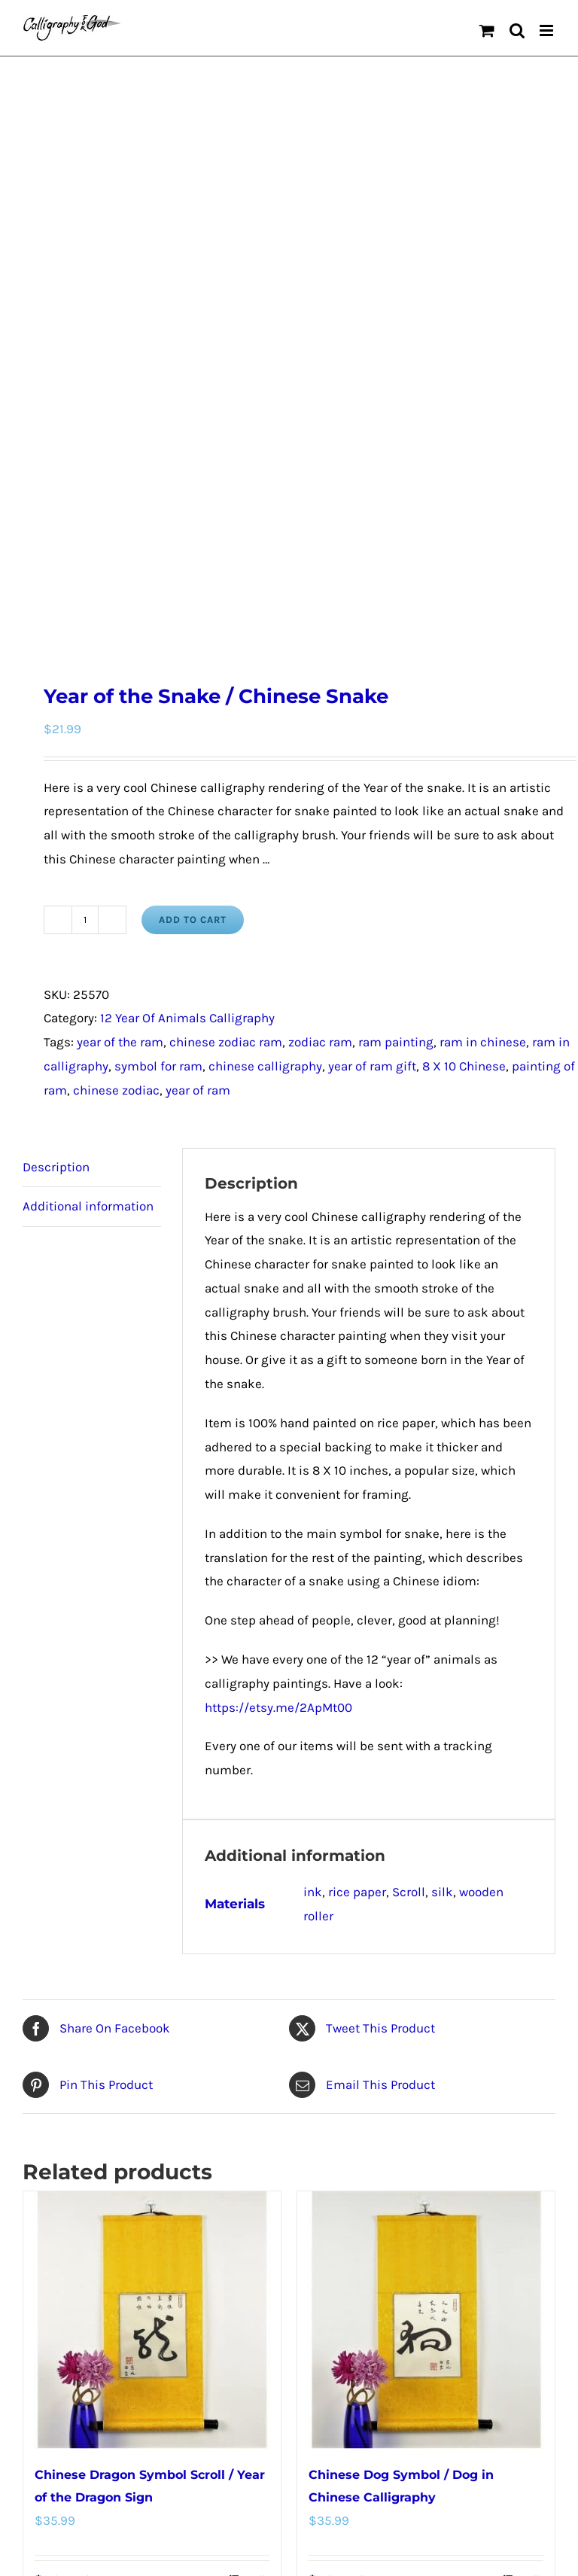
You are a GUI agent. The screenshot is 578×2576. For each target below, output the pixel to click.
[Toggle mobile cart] (486, 30)
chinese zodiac (116, 587)
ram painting (396, 539)
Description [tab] (56, 663)
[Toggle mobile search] (517, 30)
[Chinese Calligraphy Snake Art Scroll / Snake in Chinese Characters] (426, 2240)
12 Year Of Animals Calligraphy (187, 514)
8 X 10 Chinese (464, 563)
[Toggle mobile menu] (547, 30)
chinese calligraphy (265, 563)
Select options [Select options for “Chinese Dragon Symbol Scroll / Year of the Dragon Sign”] (75, 2076)
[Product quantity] (85, 416)
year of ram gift (372, 563)
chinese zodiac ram (225, 539)
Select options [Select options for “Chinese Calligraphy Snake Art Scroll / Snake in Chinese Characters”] (349, 2499)
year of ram (198, 587)
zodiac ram (320, 539)
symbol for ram (158, 563)
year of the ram (120, 539)
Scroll (408, 1388)
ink (312, 1388)
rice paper (357, 1388)
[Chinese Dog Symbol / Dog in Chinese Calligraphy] (426, 1817)
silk (442, 1388)
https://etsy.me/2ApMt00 (278, 1203)
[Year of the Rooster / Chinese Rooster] (152, 2240)
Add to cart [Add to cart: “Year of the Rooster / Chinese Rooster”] (68, 2499)
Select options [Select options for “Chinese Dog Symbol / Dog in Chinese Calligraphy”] (349, 2076)
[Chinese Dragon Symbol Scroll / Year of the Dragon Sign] (152, 1817)
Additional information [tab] (88, 703)
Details (254, 2076)
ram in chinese (483, 539)
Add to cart (193, 416)
